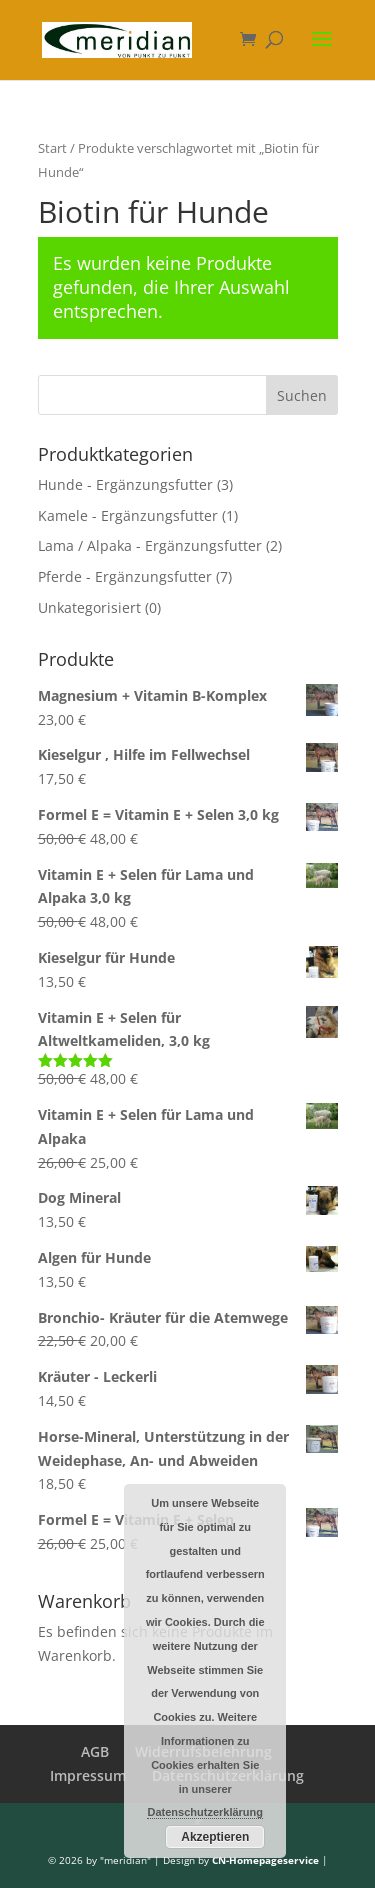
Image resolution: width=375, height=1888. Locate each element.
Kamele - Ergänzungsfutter (128, 515)
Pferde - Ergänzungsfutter (125, 576)
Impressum (88, 1775)
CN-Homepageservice (265, 1860)
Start (52, 148)
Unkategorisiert (89, 607)
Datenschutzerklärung (205, 1812)
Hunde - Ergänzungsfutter (125, 484)
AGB (95, 1751)
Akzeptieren (215, 1837)
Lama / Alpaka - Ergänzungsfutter (150, 545)
